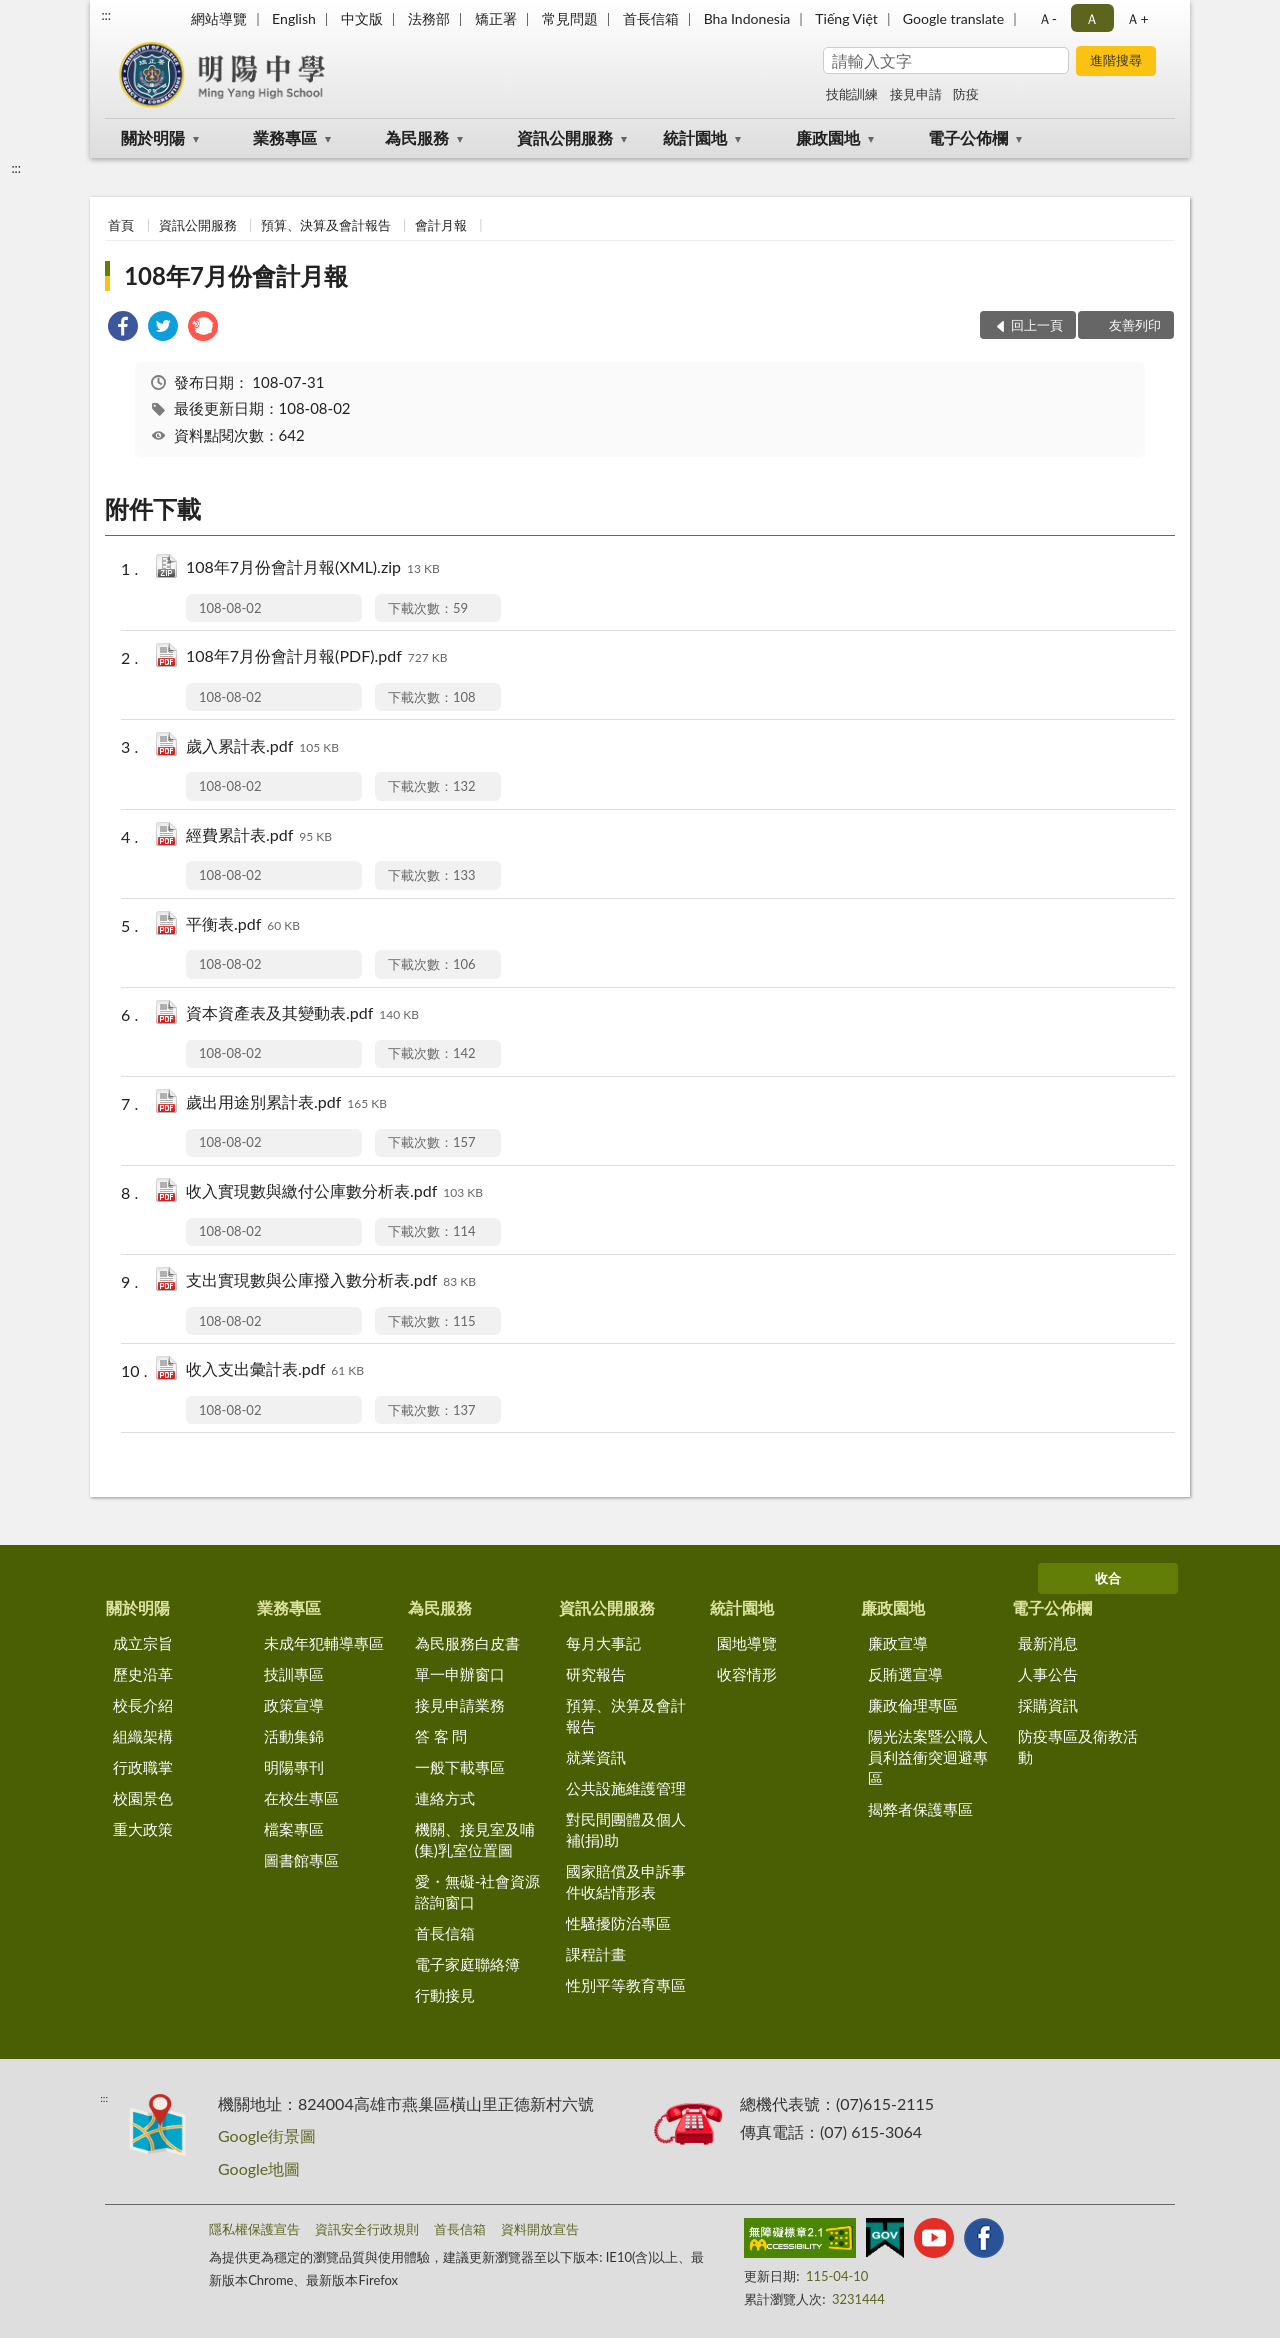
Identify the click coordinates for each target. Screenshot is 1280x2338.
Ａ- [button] (1047, 18)
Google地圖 (259, 2168)
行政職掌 (143, 1767)
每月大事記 (603, 1643)
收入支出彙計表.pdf (275, 1370)
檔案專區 (294, 1829)
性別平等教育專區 (626, 1985)
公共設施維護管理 (626, 1788)
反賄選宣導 (905, 1674)
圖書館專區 (301, 1860)
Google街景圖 (267, 2135)
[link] (123, 328)
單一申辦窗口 (460, 1674)
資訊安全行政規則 (367, 2229)
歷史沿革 (143, 1674)
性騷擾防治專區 (618, 1923)
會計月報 (441, 225)
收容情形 (747, 1674)
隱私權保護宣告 (254, 2229)
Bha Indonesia (747, 18)
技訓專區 (294, 1674)
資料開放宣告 (540, 2229)
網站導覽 (219, 18)
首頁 (121, 225)
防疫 (966, 94)
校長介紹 (143, 1705)
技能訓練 (852, 94)
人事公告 (1048, 1674)
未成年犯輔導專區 (324, 1643)
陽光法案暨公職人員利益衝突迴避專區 (928, 1757)
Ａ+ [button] (1137, 18)
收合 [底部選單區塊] (1108, 1578)
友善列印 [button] (1135, 325)
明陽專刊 (294, 1767)
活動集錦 (294, 1736)
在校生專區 (301, 1798)
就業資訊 (596, 1757)
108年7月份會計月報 (236, 275)
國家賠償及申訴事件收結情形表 (626, 1881)
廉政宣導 (898, 1643)
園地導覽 (747, 1643)
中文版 (362, 18)
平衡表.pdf (243, 925)
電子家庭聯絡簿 (467, 1964)
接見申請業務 (460, 1705)
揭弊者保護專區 (920, 1809)
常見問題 (570, 18)
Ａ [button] (1092, 18)
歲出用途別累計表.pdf (286, 1103)
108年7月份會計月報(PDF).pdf (316, 657)
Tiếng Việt (846, 18)
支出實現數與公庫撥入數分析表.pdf (331, 1281)
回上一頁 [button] (1037, 325)
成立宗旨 (143, 1643)
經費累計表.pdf (259, 836)
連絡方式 (445, 1798)
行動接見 (445, 1995)
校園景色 (143, 1798)
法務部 (429, 18)
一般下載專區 (460, 1767)
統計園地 (695, 137)
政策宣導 (294, 1705)
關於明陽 (153, 137)
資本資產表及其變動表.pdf (302, 1014)
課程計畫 (596, 1954)
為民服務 (417, 137)
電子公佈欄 (968, 137)
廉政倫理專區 (913, 1705)
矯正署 (496, 18)
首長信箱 (651, 18)
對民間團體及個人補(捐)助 (626, 1829)
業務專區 (285, 137)
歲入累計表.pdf (262, 747)
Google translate (953, 18)
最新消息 (1048, 1643)
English (294, 18)
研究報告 (596, 1674)
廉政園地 (828, 137)
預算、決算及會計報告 (326, 225)
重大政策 (143, 1829)
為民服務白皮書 (467, 1643)
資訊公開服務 (565, 137)
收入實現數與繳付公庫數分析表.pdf (334, 1192)
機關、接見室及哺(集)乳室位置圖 (475, 1839)
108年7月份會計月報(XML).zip (313, 568)
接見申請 (916, 94)
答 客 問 (441, 1736)
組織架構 (143, 1736)
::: (106, 15)
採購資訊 (1048, 1705)
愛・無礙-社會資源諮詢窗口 (478, 1891)
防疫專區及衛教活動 (1078, 1746)
